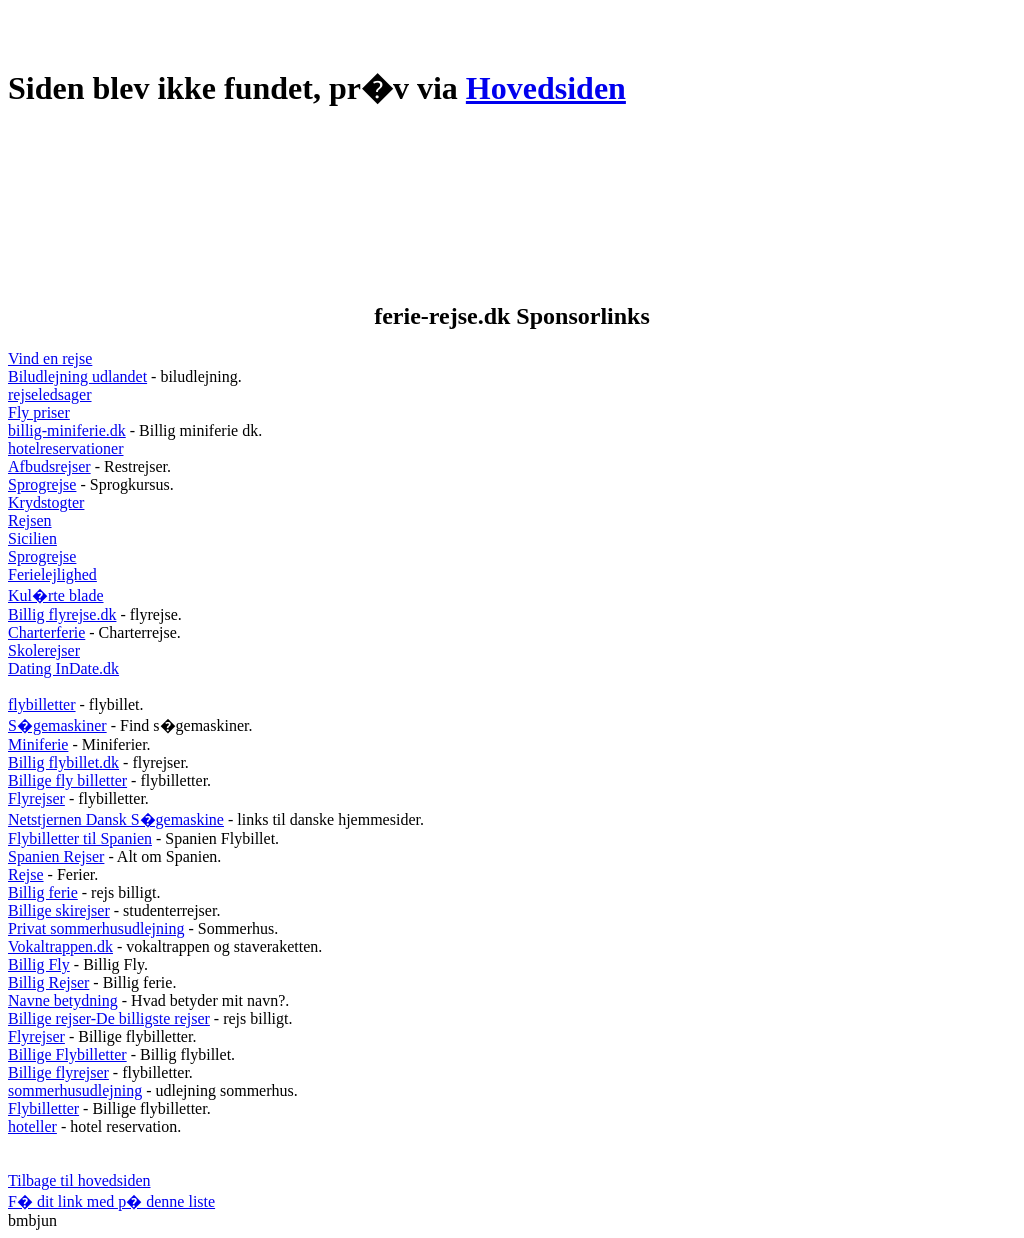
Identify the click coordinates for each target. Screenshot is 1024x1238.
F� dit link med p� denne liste (111, 1201)
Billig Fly (39, 964)
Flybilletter (43, 1108)
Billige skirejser (59, 910)
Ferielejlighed (52, 574)
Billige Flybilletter (67, 1054)
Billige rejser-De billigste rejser (109, 1018)
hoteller (32, 1126)
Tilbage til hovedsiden (79, 1180)
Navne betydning (63, 1000)
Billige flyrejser (58, 1072)
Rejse (26, 874)
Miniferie (38, 744)
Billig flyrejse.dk (62, 614)
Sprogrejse (42, 484)
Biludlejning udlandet (77, 376)
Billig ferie (43, 892)
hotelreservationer (66, 448)
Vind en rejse (50, 358)
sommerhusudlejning (75, 1090)
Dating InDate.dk (63, 668)
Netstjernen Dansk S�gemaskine (116, 819)
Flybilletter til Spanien (80, 838)
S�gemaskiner (57, 725)
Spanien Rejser (56, 856)
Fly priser (39, 412)
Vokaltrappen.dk (60, 946)
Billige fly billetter (67, 780)
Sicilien (32, 538)
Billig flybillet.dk (63, 762)
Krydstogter (46, 502)
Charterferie (46, 632)
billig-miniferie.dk (67, 430)
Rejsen (30, 520)
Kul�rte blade (56, 595)
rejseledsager (50, 394)
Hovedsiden (546, 88)
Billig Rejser (48, 982)
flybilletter (42, 704)
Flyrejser (36, 798)
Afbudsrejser (49, 466)
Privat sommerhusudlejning (96, 928)
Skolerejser (44, 650)
